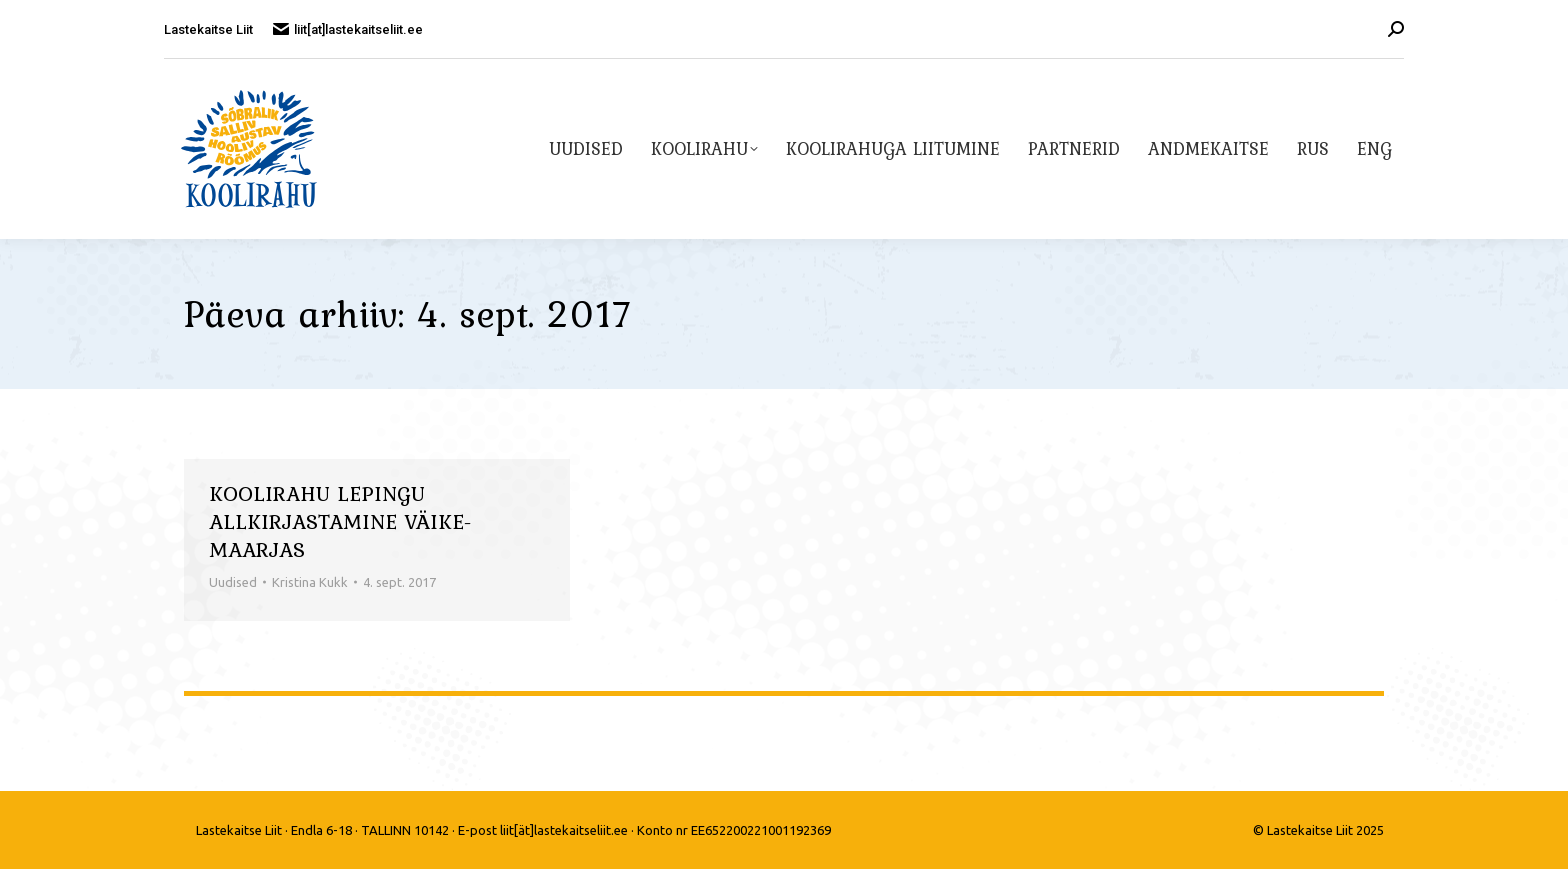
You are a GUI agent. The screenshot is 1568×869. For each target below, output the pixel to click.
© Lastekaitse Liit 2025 (1318, 830)
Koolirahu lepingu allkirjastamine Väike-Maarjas (340, 521)
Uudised (233, 582)
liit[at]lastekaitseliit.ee (348, 29)
